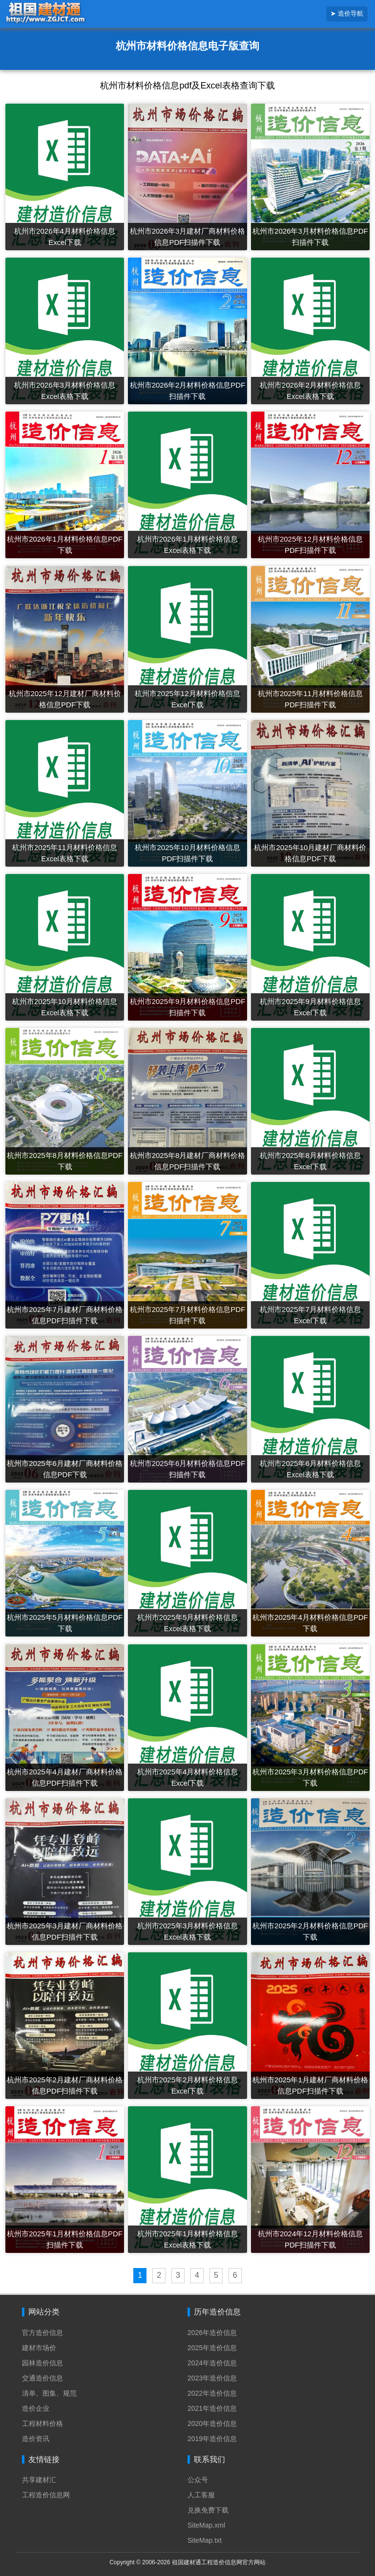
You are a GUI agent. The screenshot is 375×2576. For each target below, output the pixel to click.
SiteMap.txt (205, 2540)
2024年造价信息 (212, 2363)
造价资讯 (35, 2439)
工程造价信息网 (46, 2495)
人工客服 (201, 2495)
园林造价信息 (42, 2363)
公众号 (198, 2480)
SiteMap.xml (206, 2525)
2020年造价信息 (212, 2423)
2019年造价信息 (212, 2439)
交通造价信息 (42, 2378)
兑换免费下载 (208, 2510)
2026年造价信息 (212, 2332)
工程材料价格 (42, 2423)
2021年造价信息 (212, 2408)
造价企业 (35, 2408)
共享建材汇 (39, 2480)
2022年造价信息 (212, 2393)
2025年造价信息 (212, 2348)
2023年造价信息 (212, 2378)
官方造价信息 (42, 2332)
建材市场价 (39, 2348)
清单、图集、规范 (49, 2393)
